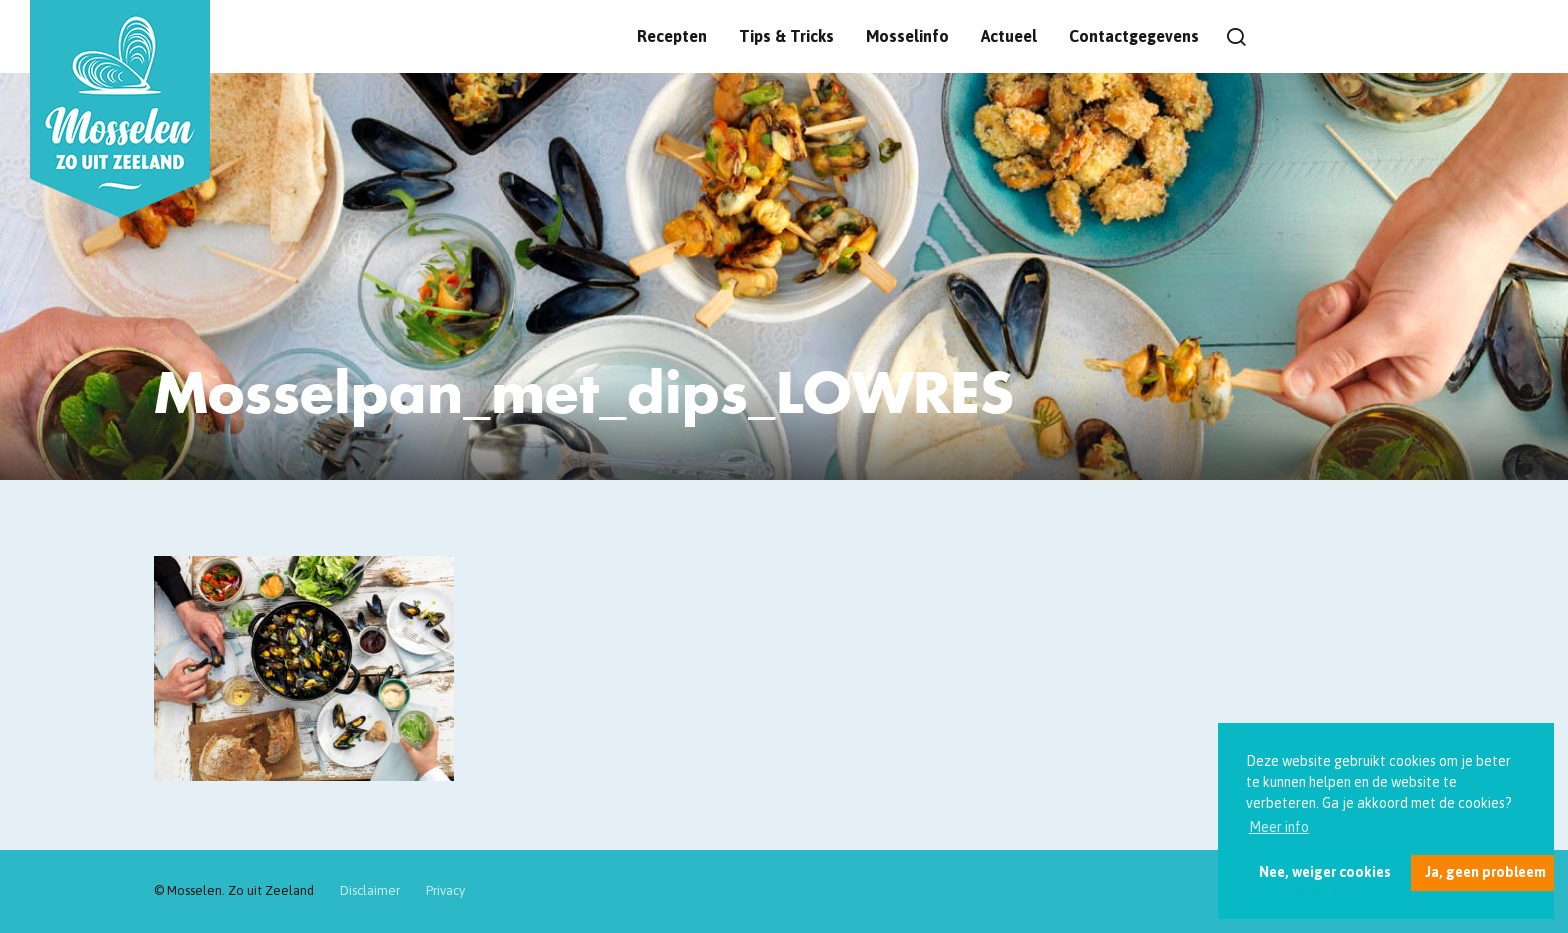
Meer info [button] (1279, 827)
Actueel (1009, 36)
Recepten (672, 36)
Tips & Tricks (786, 36)
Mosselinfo (907, 36)
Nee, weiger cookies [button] (1325, 872)
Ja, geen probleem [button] (1485, 872)
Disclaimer (370, 890)
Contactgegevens (1134, 36)
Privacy (445, 890)
